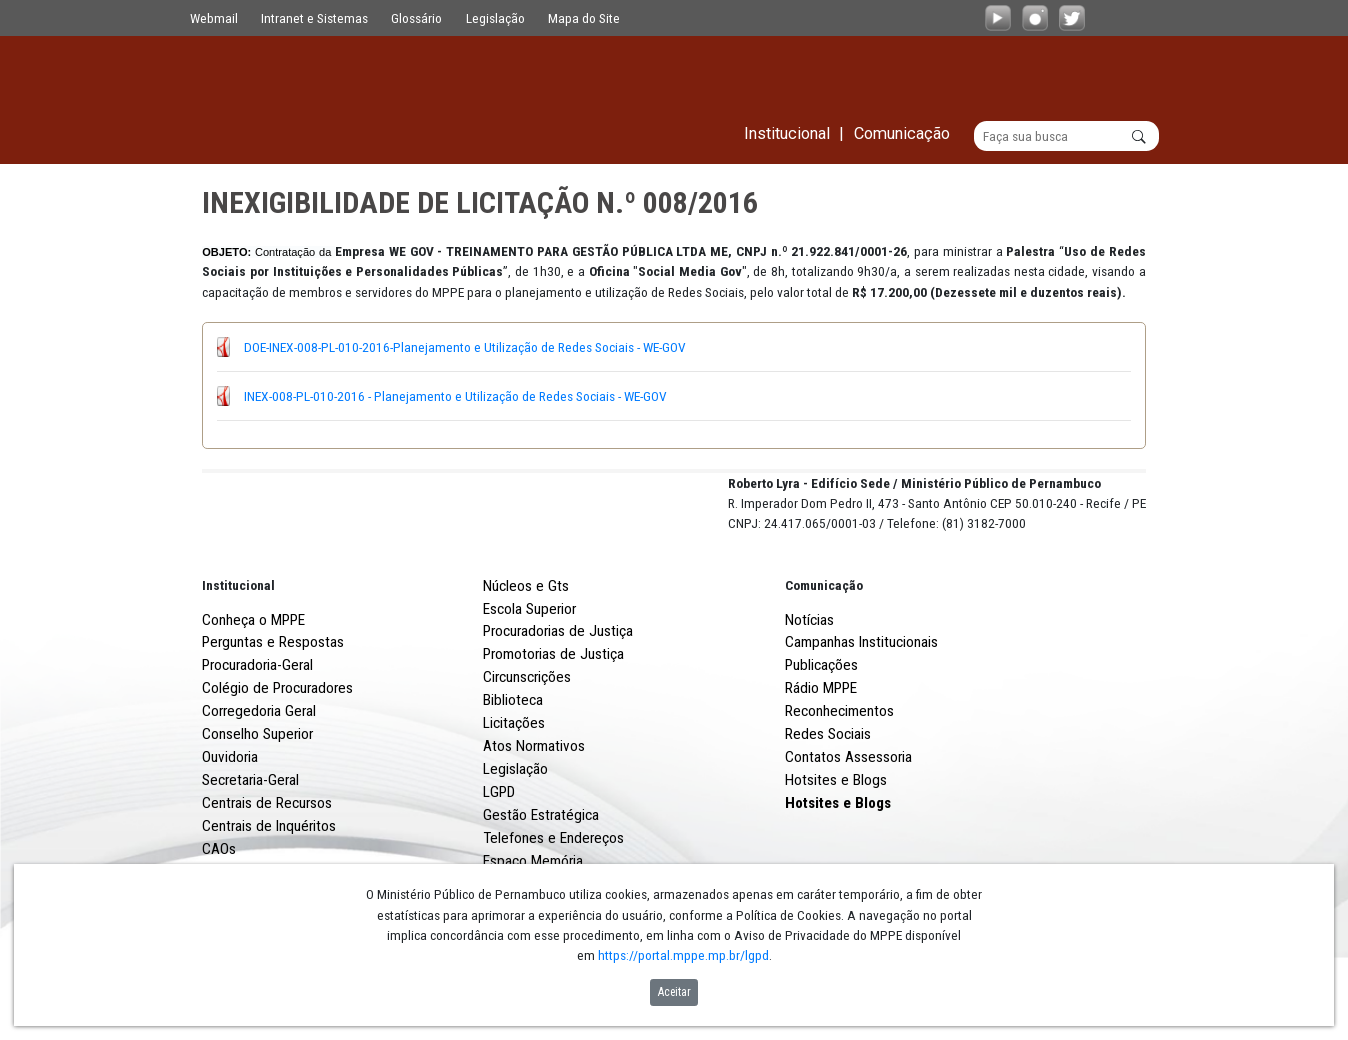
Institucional (238, 659)
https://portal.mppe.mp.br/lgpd (683, 955)
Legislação (495, 18)
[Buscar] (1066, 136)
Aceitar (674, 992)
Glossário (416, 18)
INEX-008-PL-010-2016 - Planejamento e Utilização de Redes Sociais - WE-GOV (455, 396)
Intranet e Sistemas (314, 18)
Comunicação (824, 659)
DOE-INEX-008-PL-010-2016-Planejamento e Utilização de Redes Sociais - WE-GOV (465, 347)
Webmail (214, 18)
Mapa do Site (584, 18)
